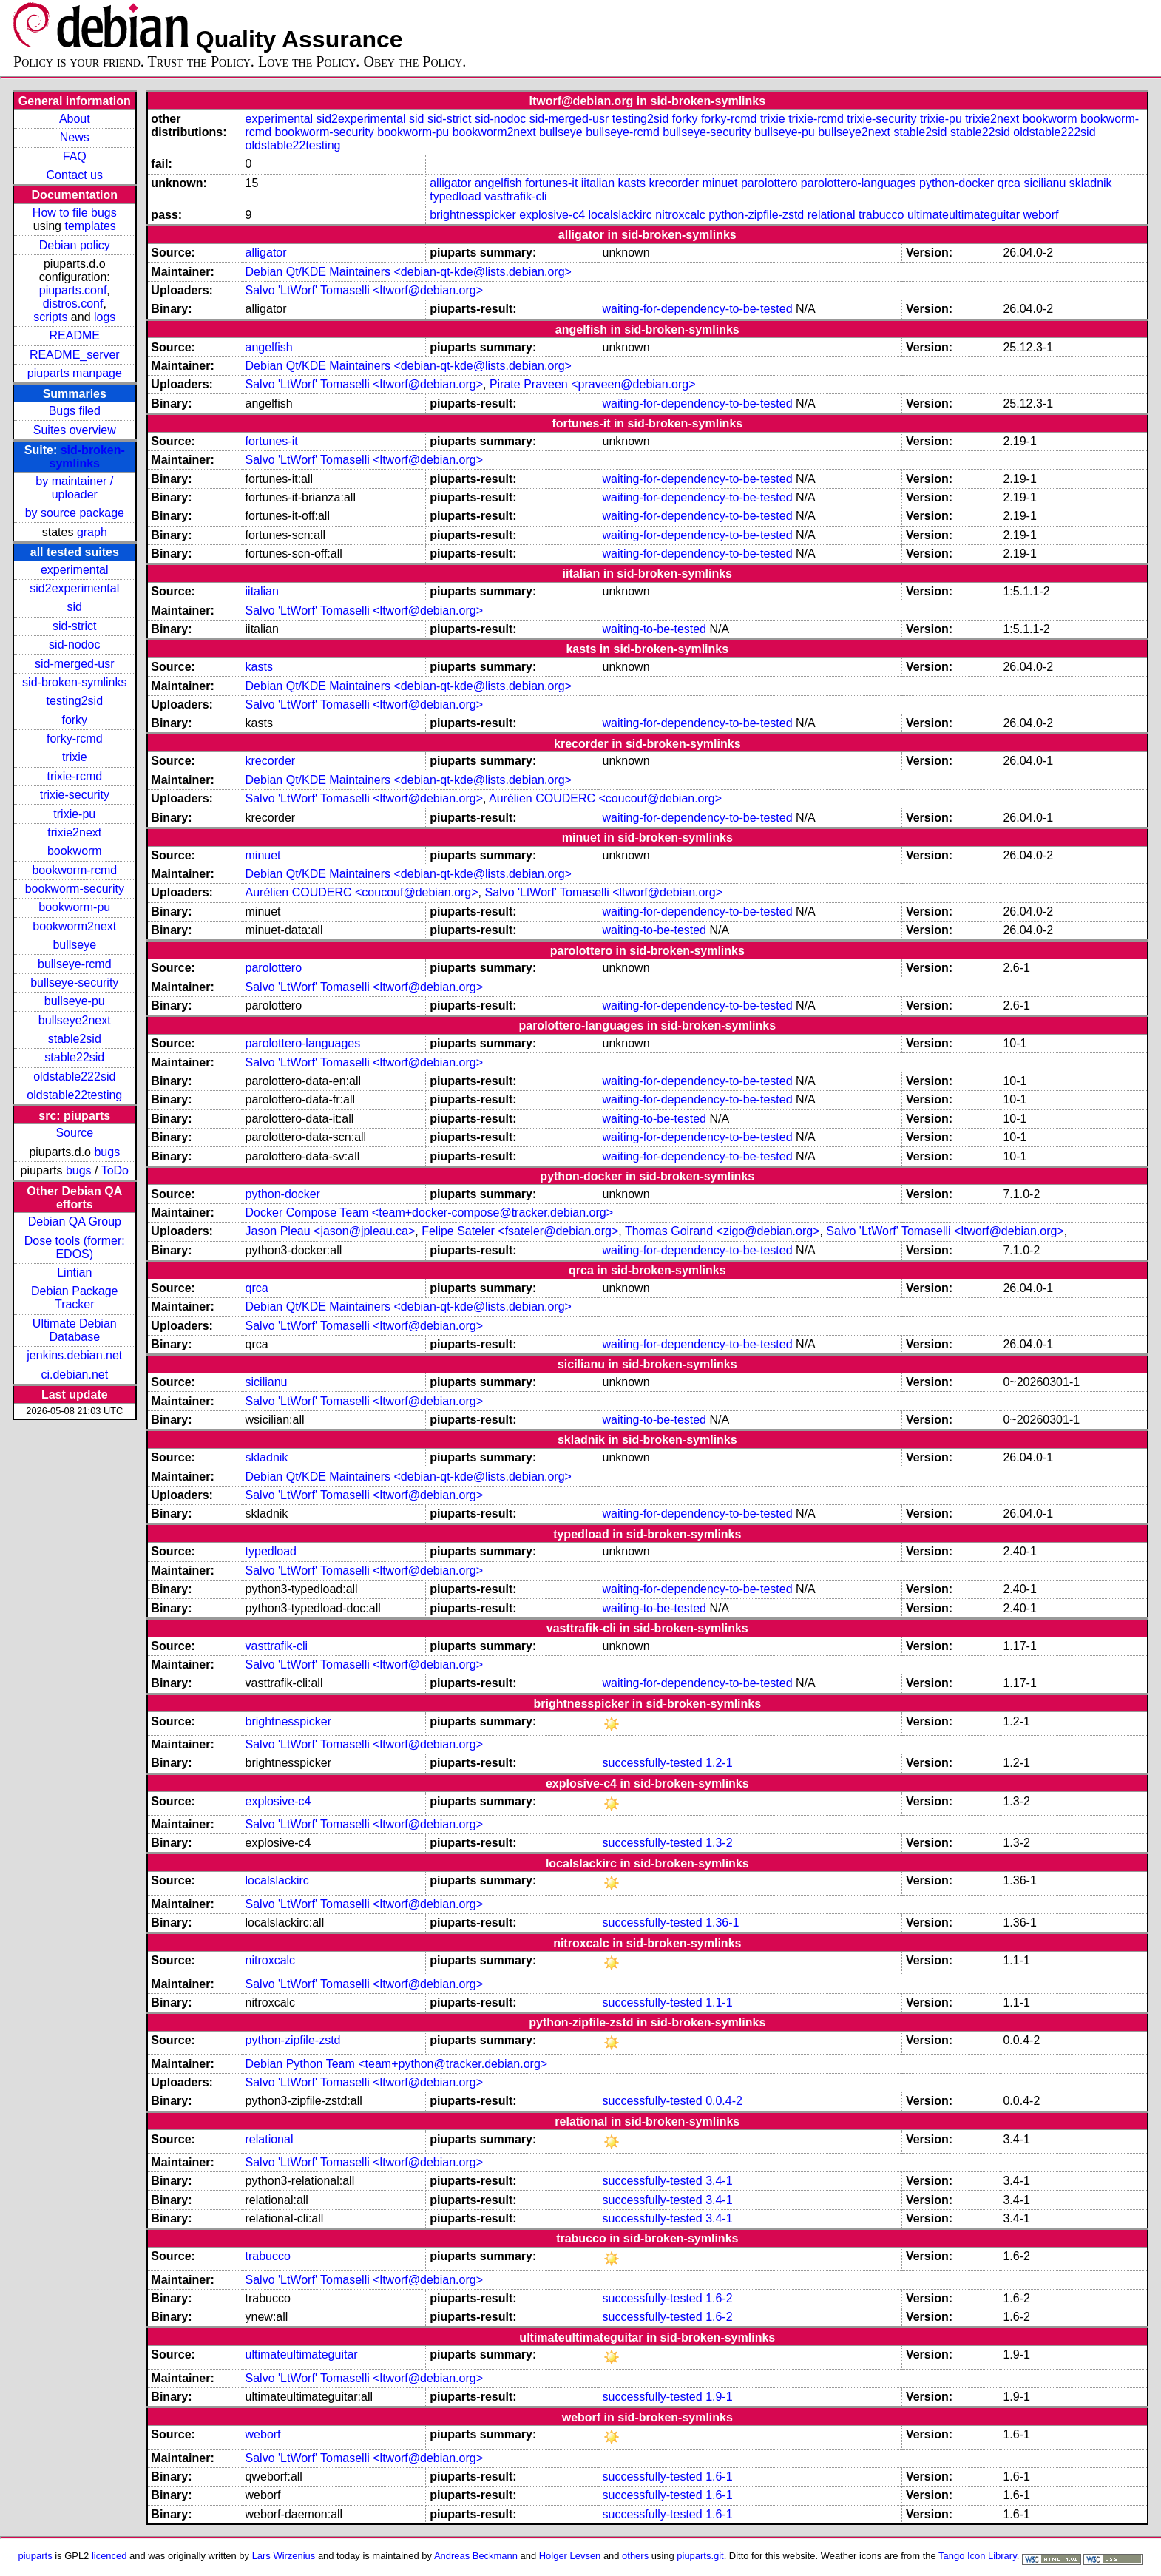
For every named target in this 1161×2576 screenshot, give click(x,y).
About (74, 118)
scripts (50, 317)
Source (74, 1132)
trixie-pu (74, 814)
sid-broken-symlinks (87, 457)
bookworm (74, 851)
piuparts (35, 2555)
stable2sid (74, 1038)
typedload (455, 196)
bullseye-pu (74, 1001)
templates (89, 226)
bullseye (74, 945)
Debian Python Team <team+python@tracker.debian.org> (397, 2064)
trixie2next (74, 832)
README (75, 335)
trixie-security (74, 794)
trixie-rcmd (74, 776)
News (74, 137)
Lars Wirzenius (284, 2555)
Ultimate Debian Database (75, 1330)
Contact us (75, 175)
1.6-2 (718, 2298)
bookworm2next (74, 926)
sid (74, 607)
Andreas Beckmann (476, 2555)
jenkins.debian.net (74, 1355)
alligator (450, 183)
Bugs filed (75, 411)
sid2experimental (74, 588)
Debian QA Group (74, 1221)
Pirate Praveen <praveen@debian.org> (593, 384)
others (635, 2555)
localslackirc (620, 215)
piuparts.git (700, 2555)
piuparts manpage (74, 373)
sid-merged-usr (75, 663)
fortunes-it (551, 183)
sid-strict (75, 626)
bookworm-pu (74, 907)
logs (104, 317)
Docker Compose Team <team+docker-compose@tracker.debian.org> (430, 1212)
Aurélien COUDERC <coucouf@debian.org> (605, 798)
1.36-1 (722, 1922)
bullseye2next (74, 1020)
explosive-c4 (552, 215)
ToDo (115, 1170)
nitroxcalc (680, 215)
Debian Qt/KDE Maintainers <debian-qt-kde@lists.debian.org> (409, 272)
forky (74, 720)
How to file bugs (75, 212)
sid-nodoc (74, 644)
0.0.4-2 (723, 2101)
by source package (74, 513)
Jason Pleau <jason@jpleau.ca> (331, 1231)
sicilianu (1044, 183)
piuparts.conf (73, 290)
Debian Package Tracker (74, 1298)
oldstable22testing (74, 1095)
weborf (1040, 215)
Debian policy (74, 245)
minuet (719, 183)
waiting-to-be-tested (655, 629)
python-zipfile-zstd (756, 215)
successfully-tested (653, 1763)
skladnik (1090, 183)
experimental (75, 570)
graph (92, 532)
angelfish (498, 183)
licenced (109, 2555)
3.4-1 (718, 2180)
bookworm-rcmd (74, 870)
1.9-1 (718, 2396)
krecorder (674, 183)
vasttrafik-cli (515, 196)
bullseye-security (74, 982)
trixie (74, 757)
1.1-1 (718, 2002)
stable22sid (74, 1057)
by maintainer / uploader (74, 488)
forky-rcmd (75, 738)
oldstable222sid (74, 1076)
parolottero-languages (858, 183)
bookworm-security (74, 888)
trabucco (881, 215)
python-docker (956, 183)
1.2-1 (718, 1763)
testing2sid (75, 700)
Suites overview (74, 430)
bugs (107, 1152)
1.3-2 (718, 1842)
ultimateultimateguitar (963, 215)
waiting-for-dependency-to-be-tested (698, 308)
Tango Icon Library (977, 2555)
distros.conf (73, 303)
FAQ (75, 156)
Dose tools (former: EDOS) (74, 1247)
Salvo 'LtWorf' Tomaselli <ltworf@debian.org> (364, 290)
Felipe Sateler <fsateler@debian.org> (520, 1231)
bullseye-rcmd (75, 964)
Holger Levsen (570, 2555)
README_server (75, 354)
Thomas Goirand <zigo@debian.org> (722, 1231)
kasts (632, 183)
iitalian (598, 183)
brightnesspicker (473, 215)
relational (832, 215)
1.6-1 (718, 2476)
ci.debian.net (74, 1374)
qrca (1009, 183)
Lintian (74, 1272)
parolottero (769, 183)
